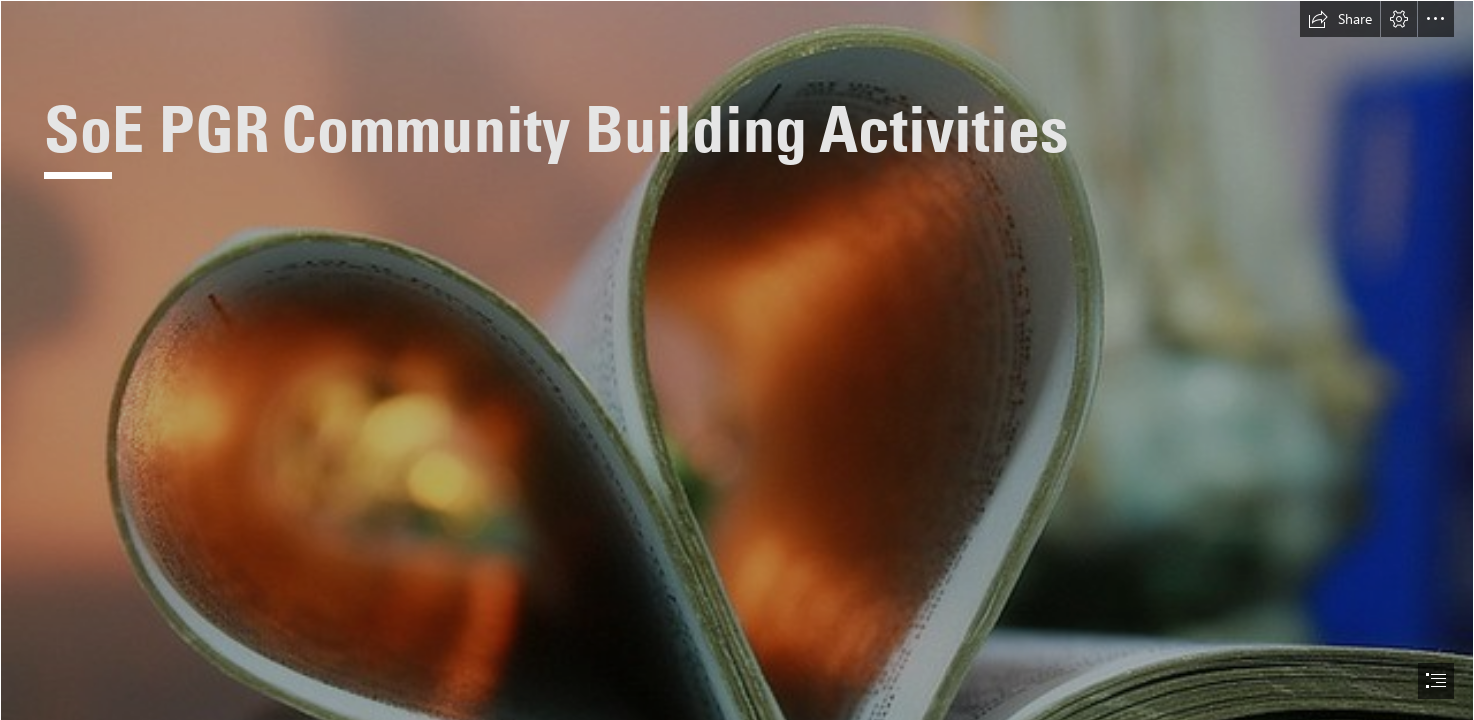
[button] (1340, 19)
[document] (737, 360)
